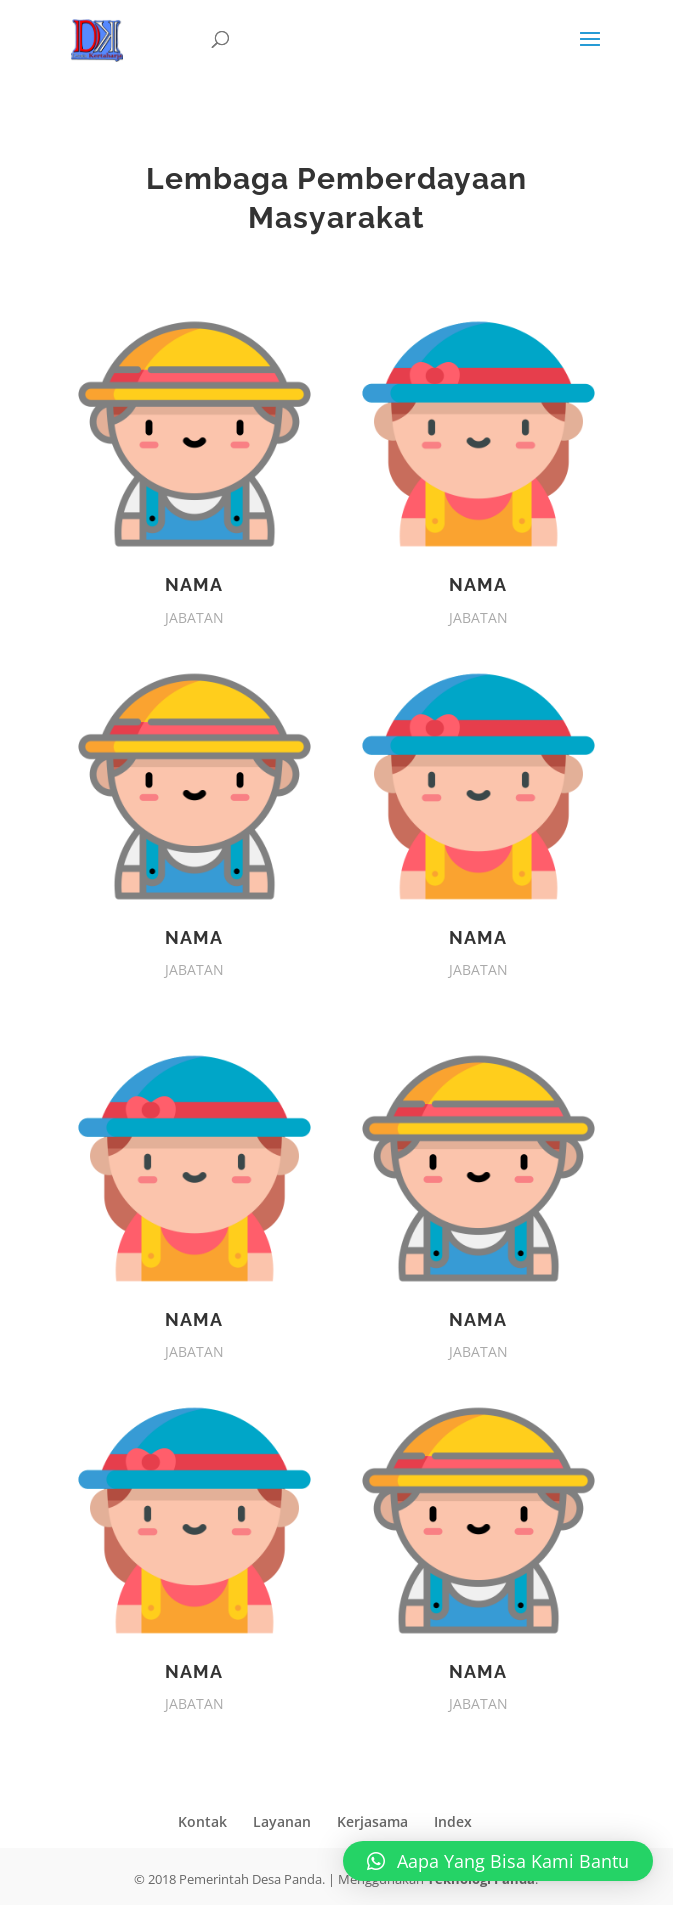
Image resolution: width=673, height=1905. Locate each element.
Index (453, 1821)
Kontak (202, 1821)
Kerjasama (372, 1821)
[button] (498, 1861)
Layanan (282, 1821)
